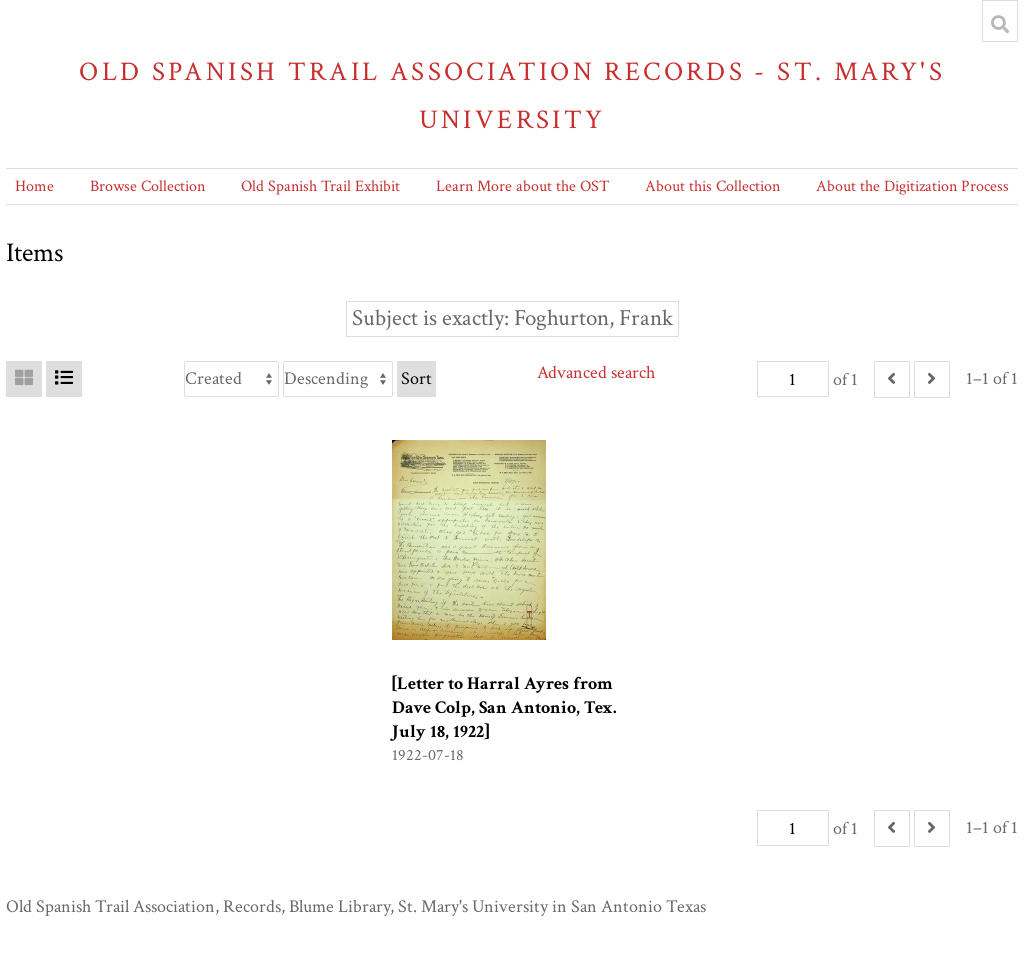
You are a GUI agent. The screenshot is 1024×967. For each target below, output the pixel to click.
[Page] (793, 379)
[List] (64, 379)
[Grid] (24, 379)
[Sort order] (338, 379)
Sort (416, 378)
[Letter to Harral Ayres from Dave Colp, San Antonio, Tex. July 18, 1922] (504, 707)
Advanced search (596, 372)
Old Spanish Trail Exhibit (320, 186)
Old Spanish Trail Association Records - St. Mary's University (512, 95)
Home (34, 186)
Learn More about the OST (522, 186)
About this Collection (712, 186)
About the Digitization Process (912, 186)
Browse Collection (147, 186)
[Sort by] (231, 379)
